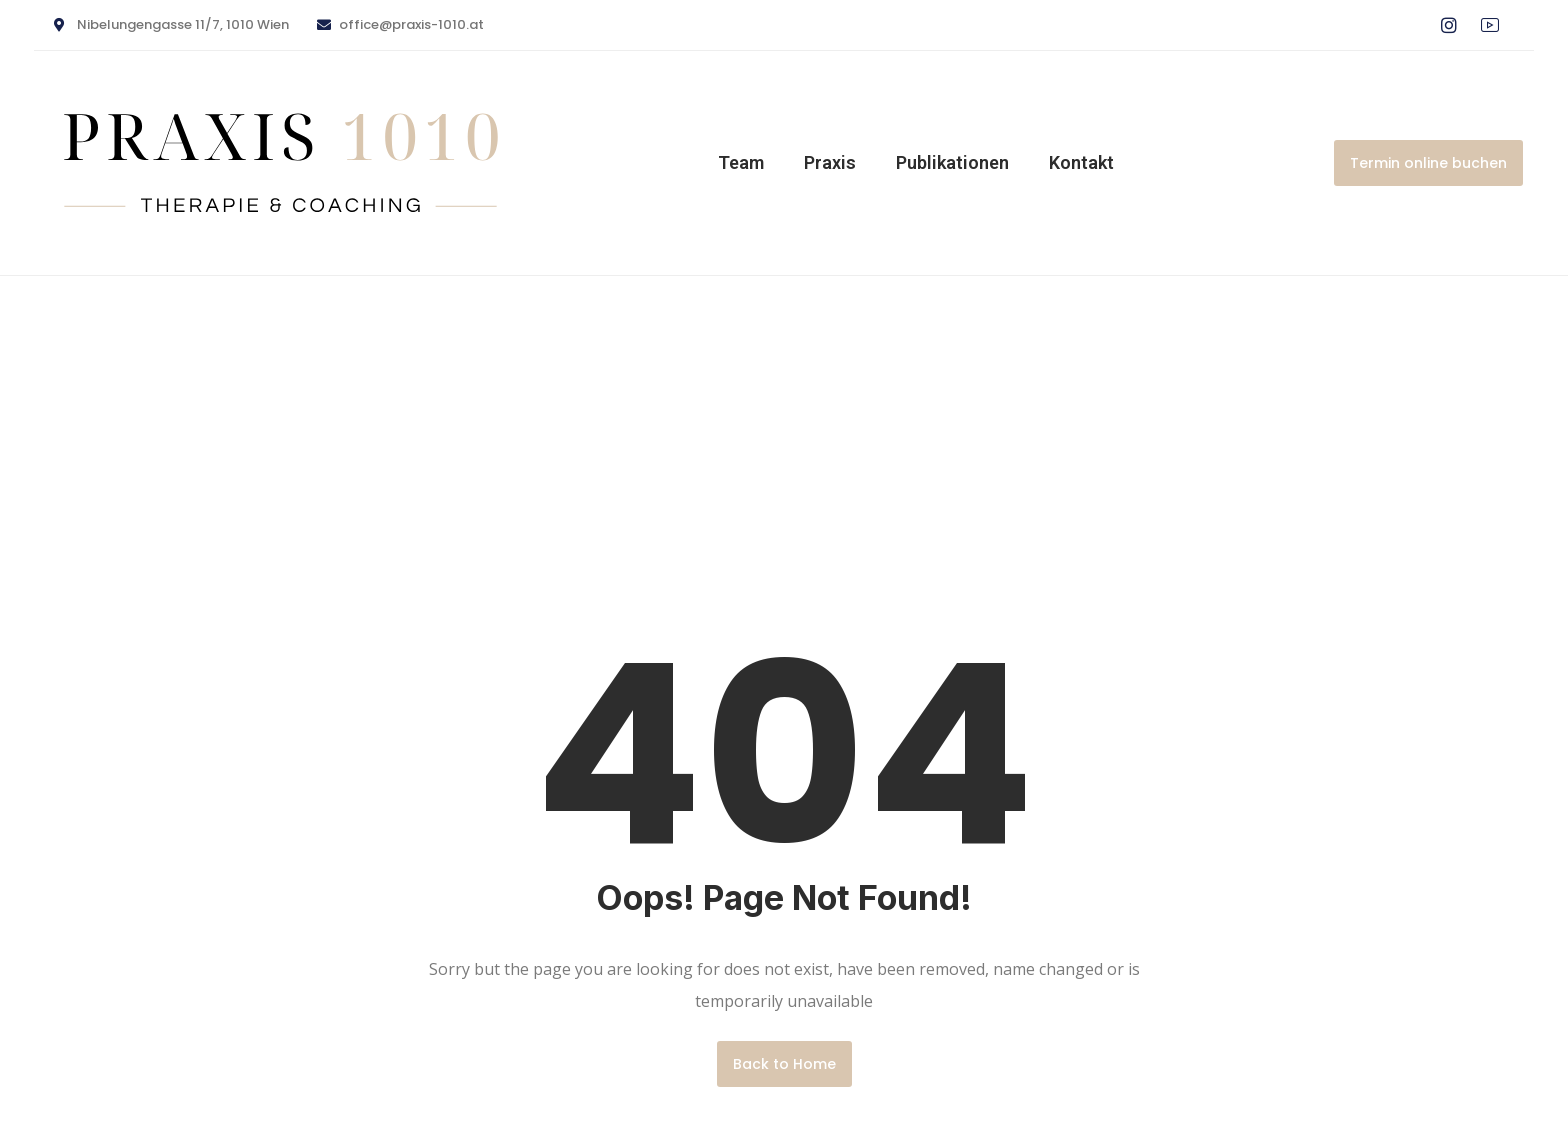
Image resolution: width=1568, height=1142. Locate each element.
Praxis (830, 162)
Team (741, 162)
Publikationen (952, 162)
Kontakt (1081, 162)
